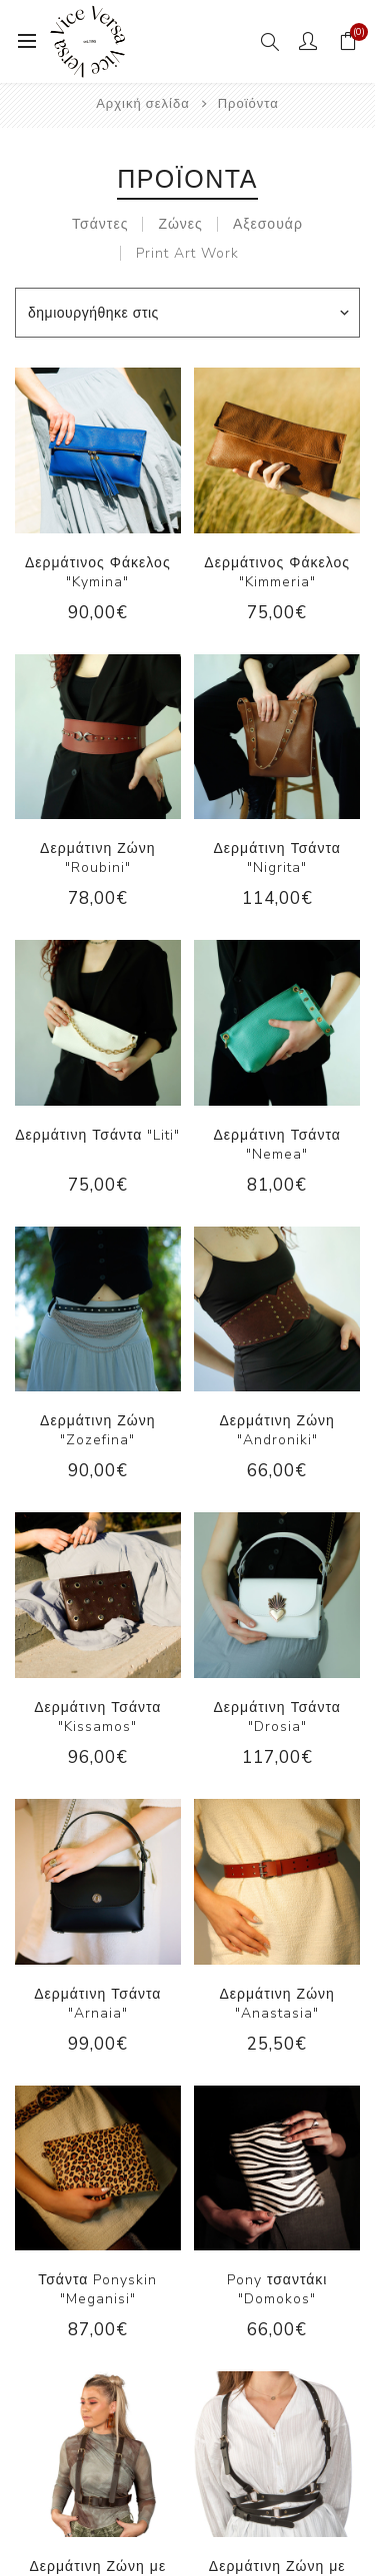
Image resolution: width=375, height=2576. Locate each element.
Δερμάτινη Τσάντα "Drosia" (277, 1717)
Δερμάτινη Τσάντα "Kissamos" (97, 1717)
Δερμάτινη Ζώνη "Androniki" (276, 1430)
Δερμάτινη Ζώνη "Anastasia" (276, 2004)
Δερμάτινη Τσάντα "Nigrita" (277, 858)
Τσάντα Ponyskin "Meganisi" (97, 2289)
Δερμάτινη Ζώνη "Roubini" (97, 858)
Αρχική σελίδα (142, 104)
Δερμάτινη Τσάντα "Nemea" (277, 1145)
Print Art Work (187, 253)
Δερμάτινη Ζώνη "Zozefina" (97, 1430)
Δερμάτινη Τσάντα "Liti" (97, 1135)
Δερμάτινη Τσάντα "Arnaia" (97, 2004)
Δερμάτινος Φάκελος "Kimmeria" (277, 572)
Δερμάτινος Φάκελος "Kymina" (98, 572)
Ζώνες (180, 224)
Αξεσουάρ (268, 224)
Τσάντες (100, 224)
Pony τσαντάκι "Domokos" (277, 2289)
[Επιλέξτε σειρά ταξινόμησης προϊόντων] (187, 313)
